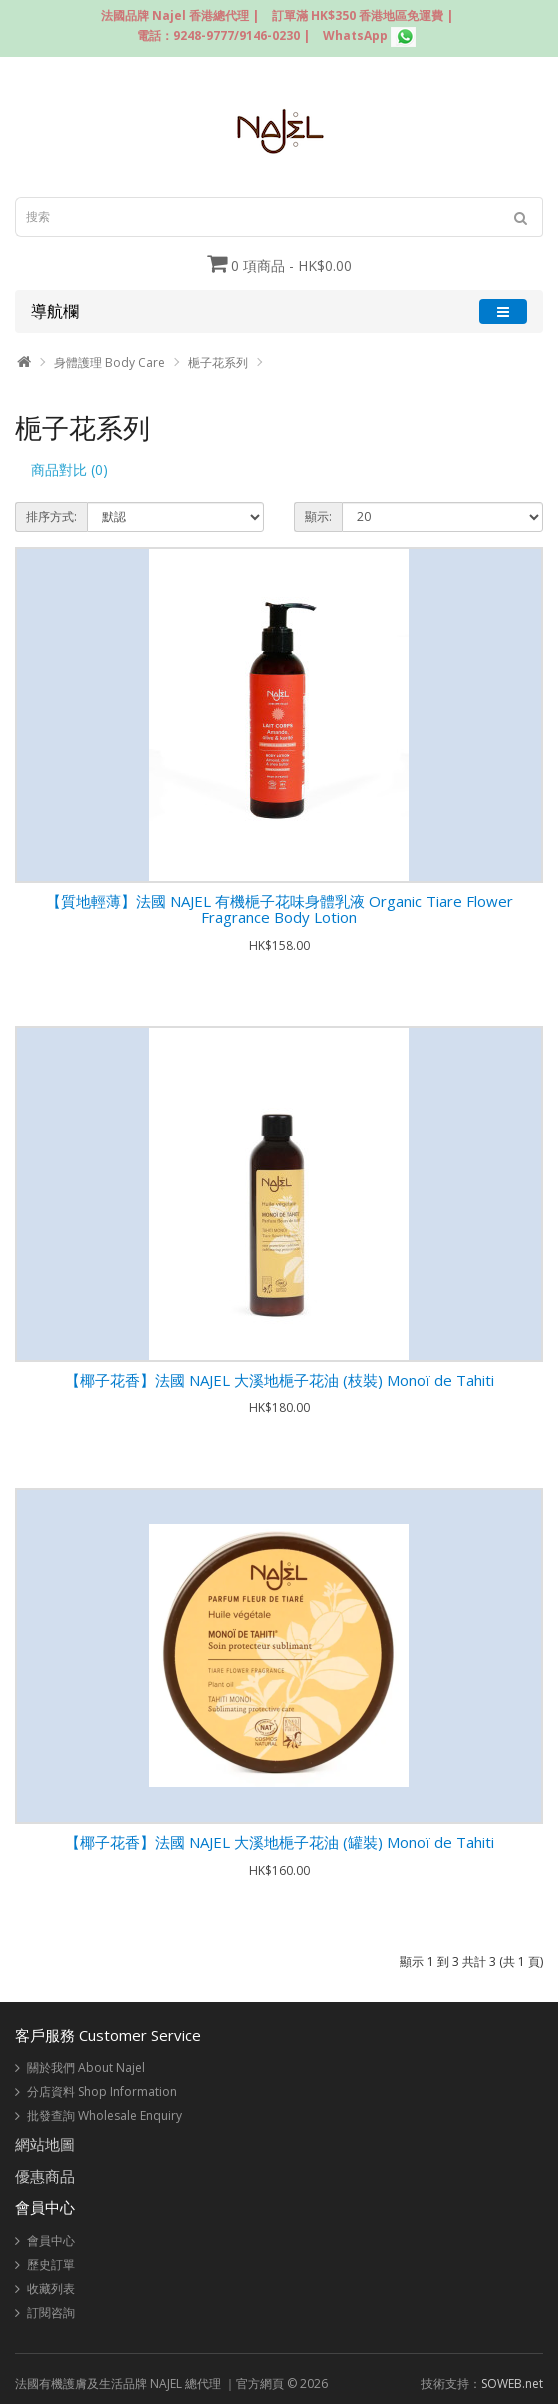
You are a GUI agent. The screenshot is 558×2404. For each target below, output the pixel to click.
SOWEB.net (512, 2383)
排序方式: (51, 516)
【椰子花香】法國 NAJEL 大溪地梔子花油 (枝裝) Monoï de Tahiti (279, 1380)
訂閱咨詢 (51, 2312)
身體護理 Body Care (109, 362)
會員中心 (51, 2240)
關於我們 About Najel (86, 2067)
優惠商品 (45, 2176)
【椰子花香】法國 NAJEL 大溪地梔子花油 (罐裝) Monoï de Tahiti (279, 1842)
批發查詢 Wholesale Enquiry (104, 2115)
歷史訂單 (51, 2264)
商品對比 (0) (69, 469)
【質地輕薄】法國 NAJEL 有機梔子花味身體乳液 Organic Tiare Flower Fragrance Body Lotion (279, 909)
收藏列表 (51, 2288)
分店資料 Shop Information (102, 2091)
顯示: (318, 516)
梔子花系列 (218, 362)
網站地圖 (45, 2144)
